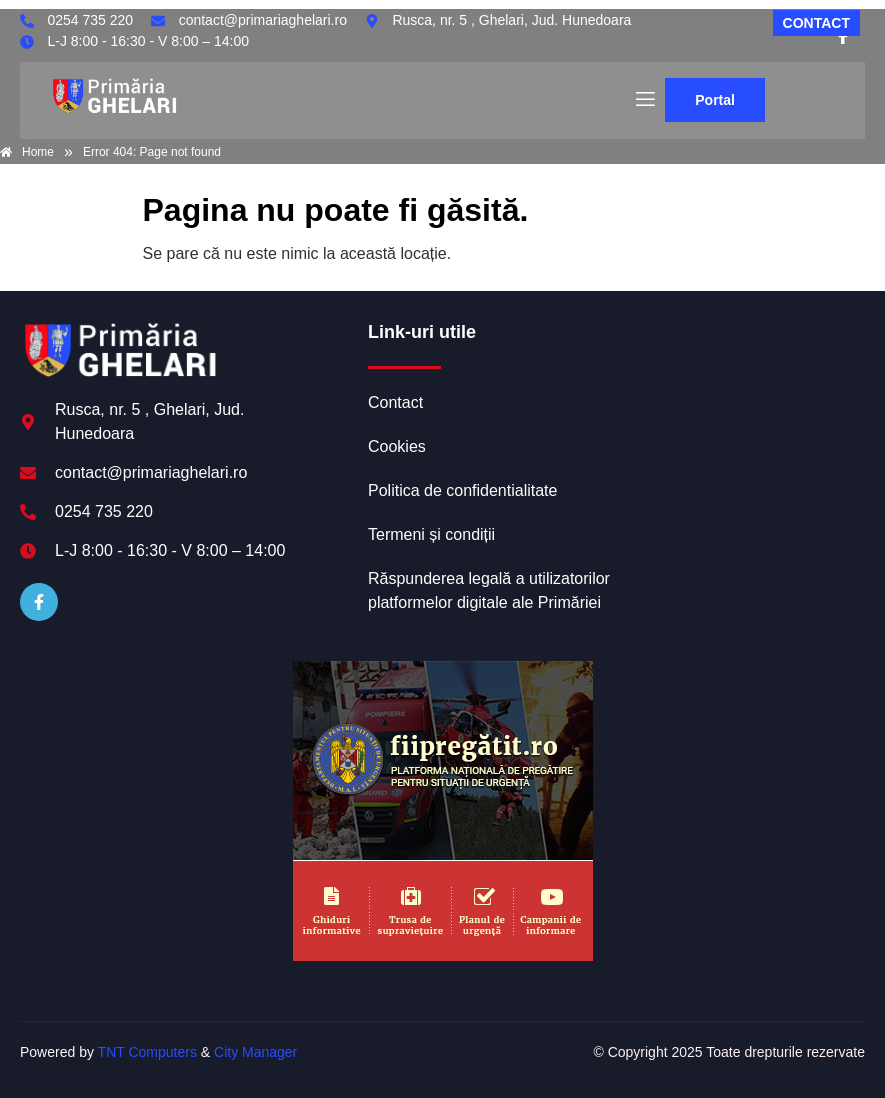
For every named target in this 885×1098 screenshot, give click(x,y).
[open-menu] (644, 100)
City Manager (255, 1052)
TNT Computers (147, 1052)
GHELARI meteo (740, 396)
